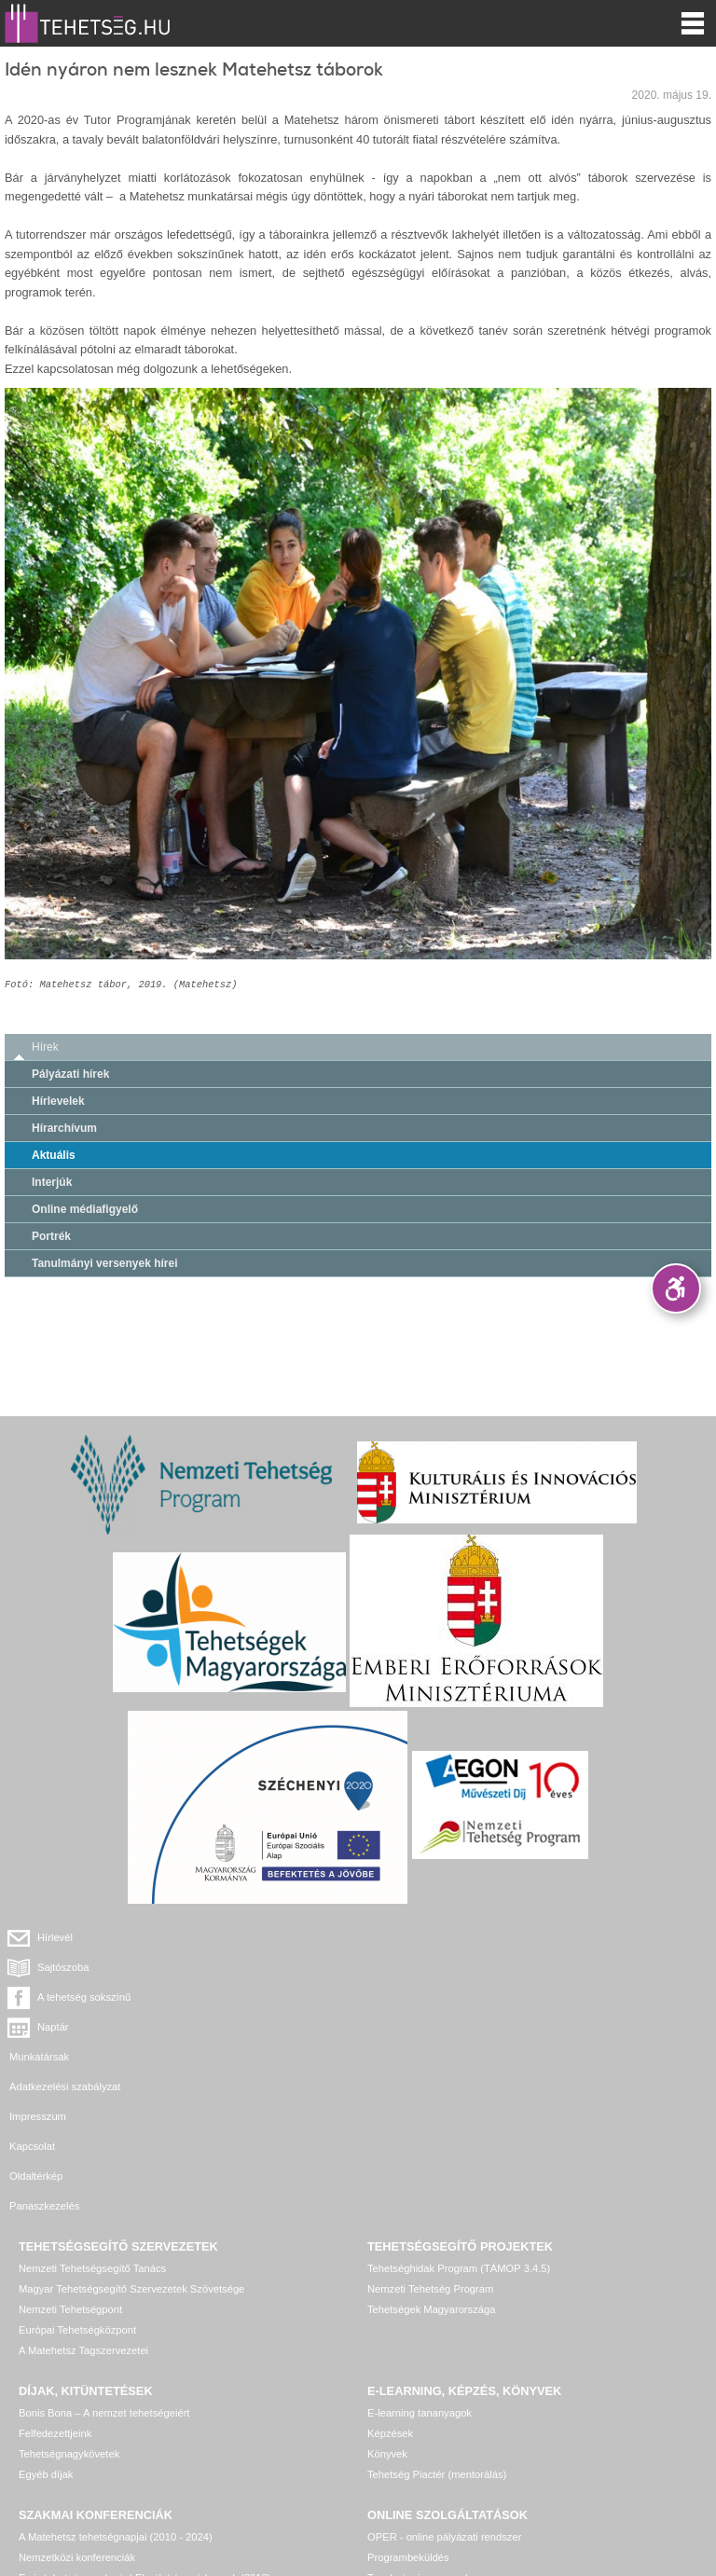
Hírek (45, 1047)
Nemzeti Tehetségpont (70, 2160)
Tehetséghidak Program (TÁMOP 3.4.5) (458, 2119)
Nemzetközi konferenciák (77, 2408)
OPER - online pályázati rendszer (444, 2387)
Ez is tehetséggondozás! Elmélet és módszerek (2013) (145, 2428)
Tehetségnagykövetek (69, 2304)
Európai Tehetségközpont (77, 2180)
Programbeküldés (408, 2408)
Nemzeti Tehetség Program (430, 2139)
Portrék (51, 1236)
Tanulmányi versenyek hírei (105, 1263)
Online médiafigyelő (85, 1209)
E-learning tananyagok (419, 2263)
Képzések (390, 2284)
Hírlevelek (58, 1101)
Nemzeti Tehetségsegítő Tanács (92, 2119)
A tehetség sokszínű (84, 1967)
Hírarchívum (64, 1128)
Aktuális (54, 1155)
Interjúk (52, 1182)
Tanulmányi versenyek (419, 2428)
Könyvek (387, 2304)
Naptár (411, 1967)
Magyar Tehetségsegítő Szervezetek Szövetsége (131, 2139)
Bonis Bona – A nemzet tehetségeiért (104, 2263)
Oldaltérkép (35, 2056)
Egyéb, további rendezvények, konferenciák (119, 2449)
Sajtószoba (421, 1937)
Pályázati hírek (70, 1074)
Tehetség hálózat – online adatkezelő (453, 2449)
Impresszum (37, 2026)
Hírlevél (55, 1937)
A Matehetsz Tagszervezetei (83, 2201)
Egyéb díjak (46, 2325)
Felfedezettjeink (55, 2284)
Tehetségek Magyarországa (431, 2160)
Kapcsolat (390, 2026)
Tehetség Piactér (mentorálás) (436, 2325)
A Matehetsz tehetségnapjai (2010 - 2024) (116, 2387)
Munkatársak (39, 1997)
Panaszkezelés (402, 2056)
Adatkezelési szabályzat (422, 1997)
